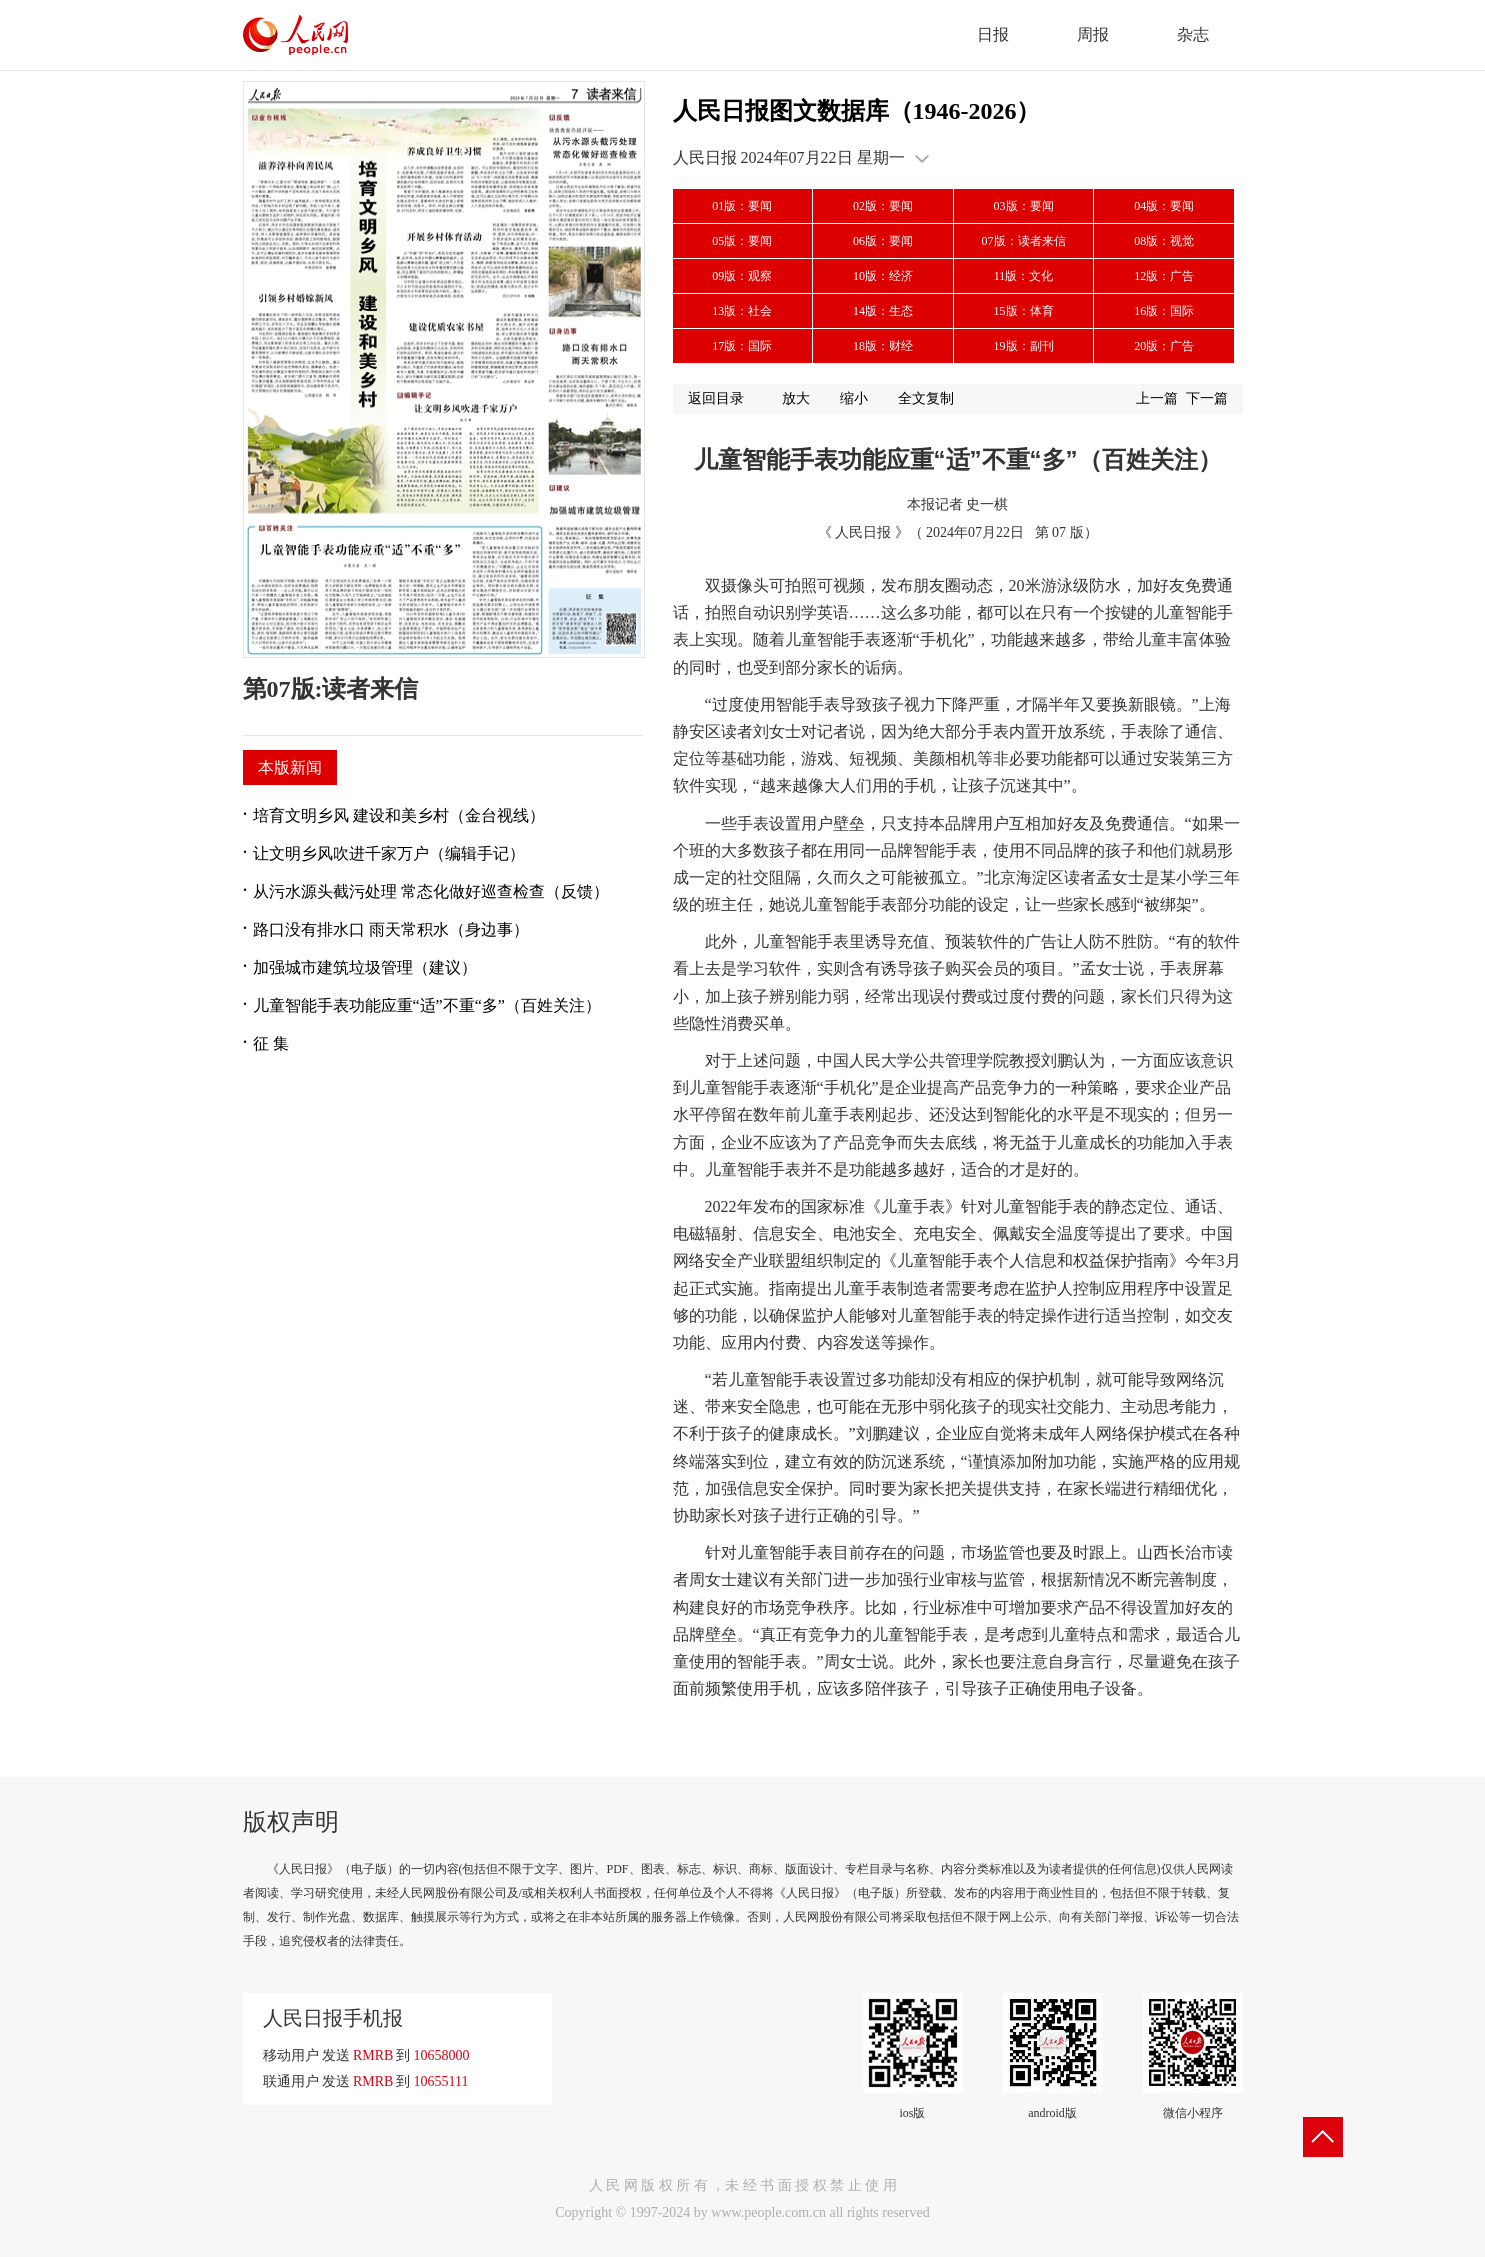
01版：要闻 (742, 206)
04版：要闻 (1164, 206)
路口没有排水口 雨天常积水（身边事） (391, 929)
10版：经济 (883, 276)
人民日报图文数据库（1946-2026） (857, 111)
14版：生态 (883, 311)
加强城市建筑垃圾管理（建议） (365, 967)
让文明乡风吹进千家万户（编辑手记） (389, 853)
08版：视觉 (1164, 241)
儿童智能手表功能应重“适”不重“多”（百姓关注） (427, 1005)
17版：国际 (742, 346)
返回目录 (716, 398)
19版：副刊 (1024, 346)
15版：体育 (1024, 311)
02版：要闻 (883, 206)
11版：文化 (1024, 276)
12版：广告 (1164, 276)
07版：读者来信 (1024, 241)
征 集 (271, 1043)
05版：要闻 (742, 241)
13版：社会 (742, 311)
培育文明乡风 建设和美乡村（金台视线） (399, 815)
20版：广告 (1164, 346)
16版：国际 (1164, 311)
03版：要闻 (1024, 206)
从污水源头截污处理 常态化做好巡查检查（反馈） (431, 891)
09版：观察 (742, 276)
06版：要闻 (883, 241)
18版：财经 (883, 346)
